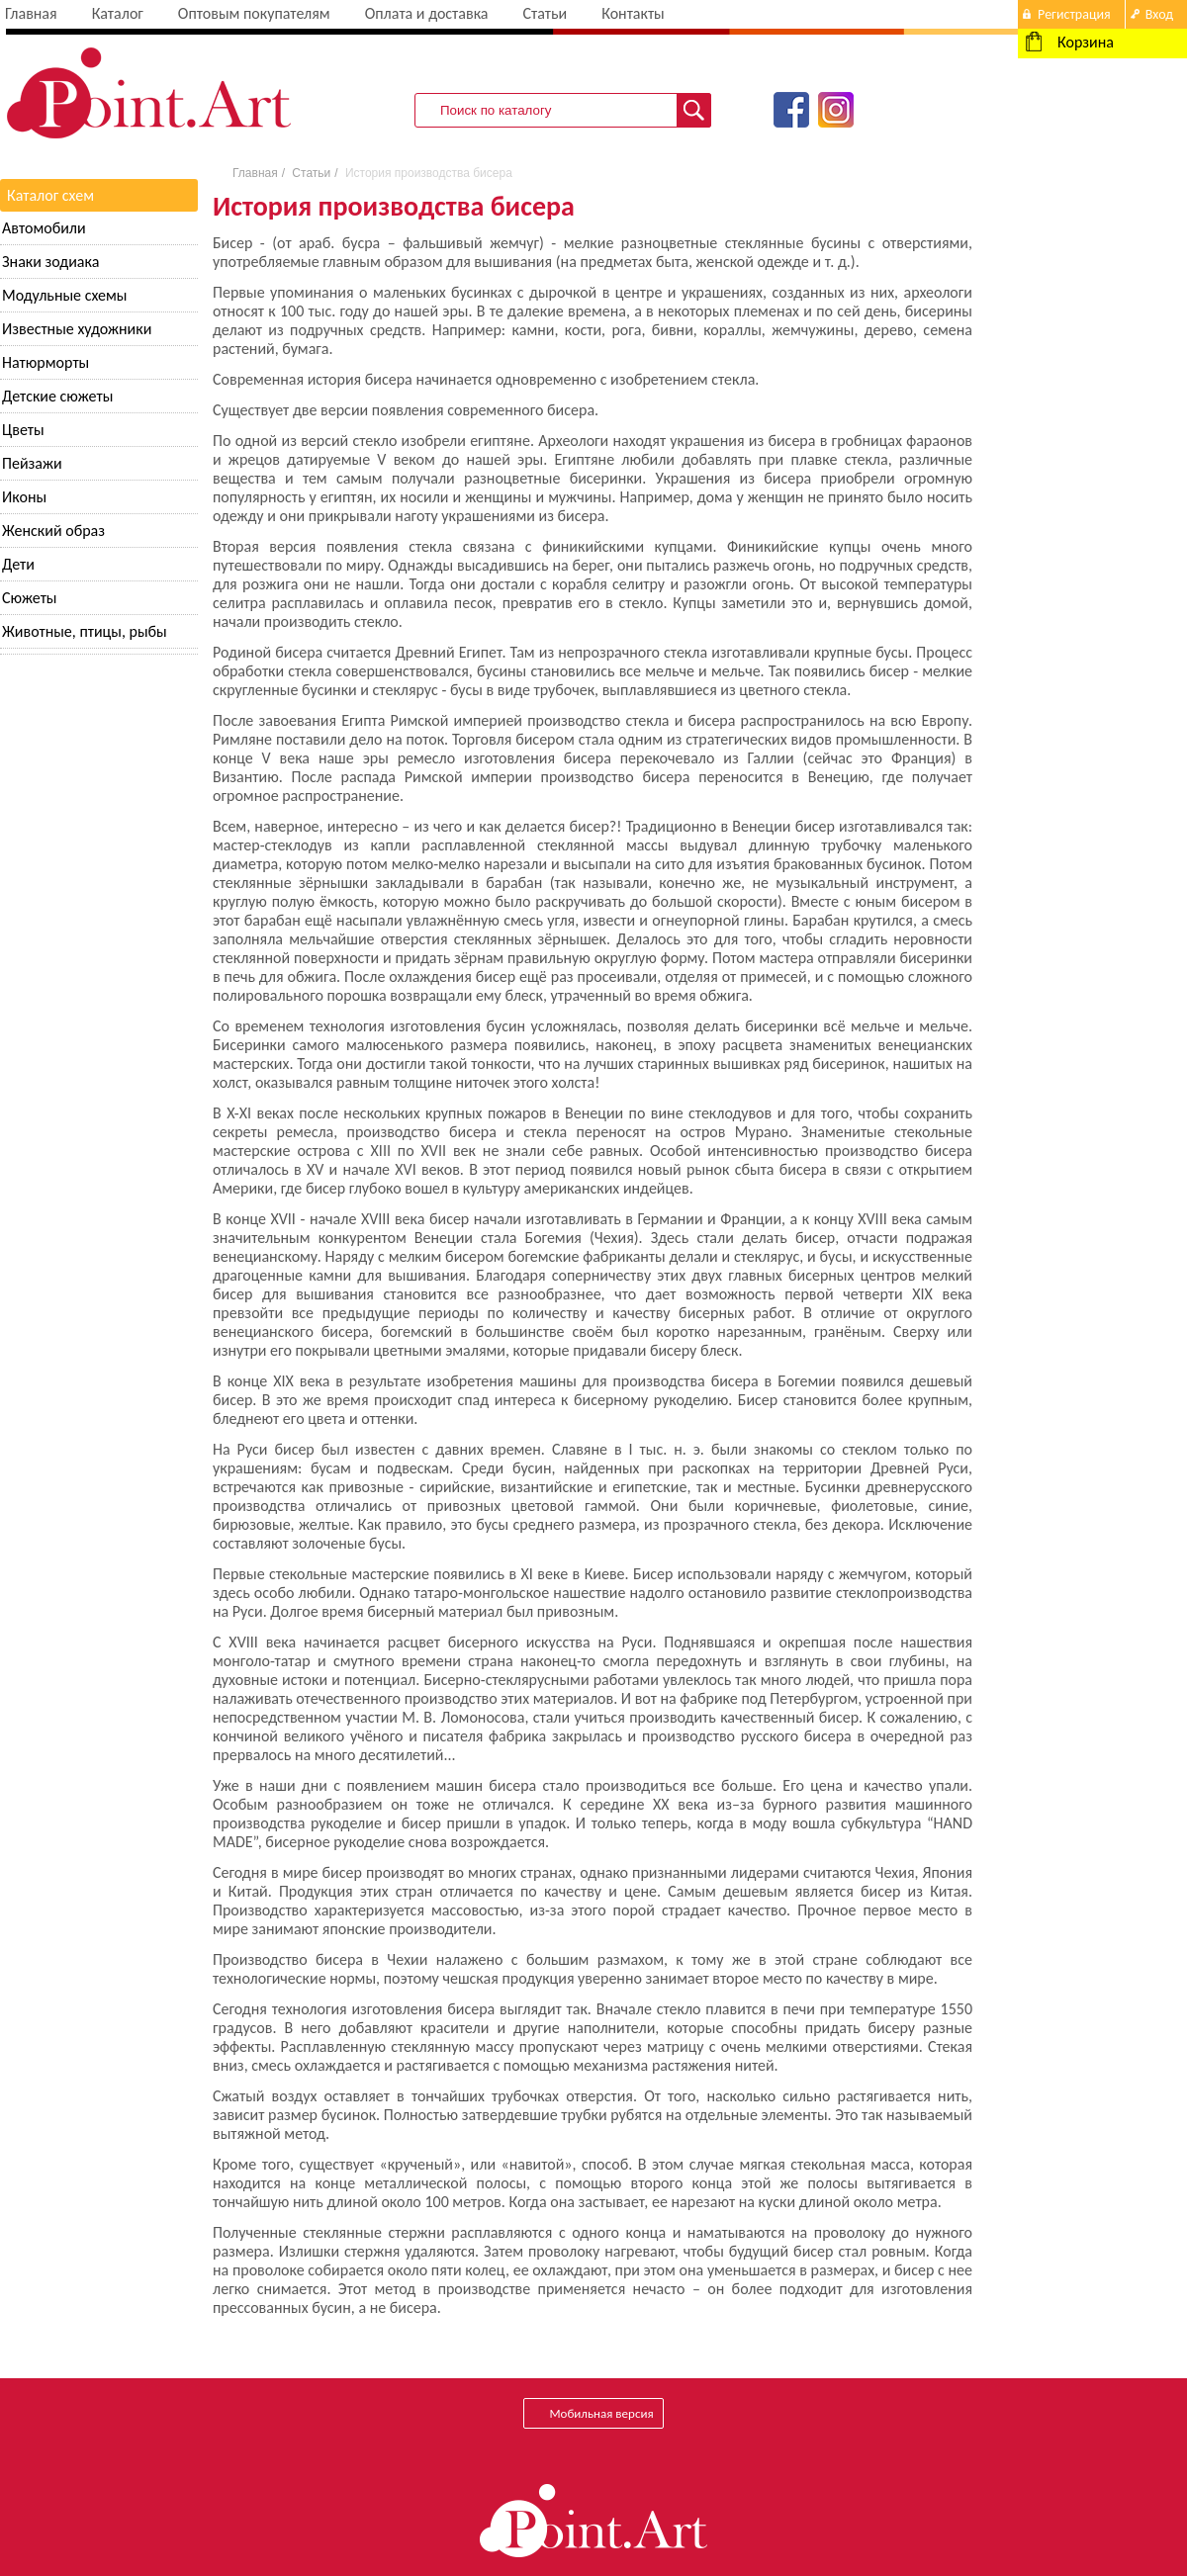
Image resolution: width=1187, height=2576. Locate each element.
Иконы (24, 497)
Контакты (633, 13)
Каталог (117, 13)
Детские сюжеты (57, 396)
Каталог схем (50, 195)
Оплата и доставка (427, 13)
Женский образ (53, 530)
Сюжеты (29, 597)
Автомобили (44, 228)
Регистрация (1074, 14)
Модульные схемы (64, 295)
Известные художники (76, 328)
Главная (31, 13)
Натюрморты (45, 362)
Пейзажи (32, 463)
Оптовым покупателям (254, 13)
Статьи (544, 13)
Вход (1159, 14)
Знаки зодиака (50, 261)
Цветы (23, 429)
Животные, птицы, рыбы (84, 631)
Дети (18, 564)
